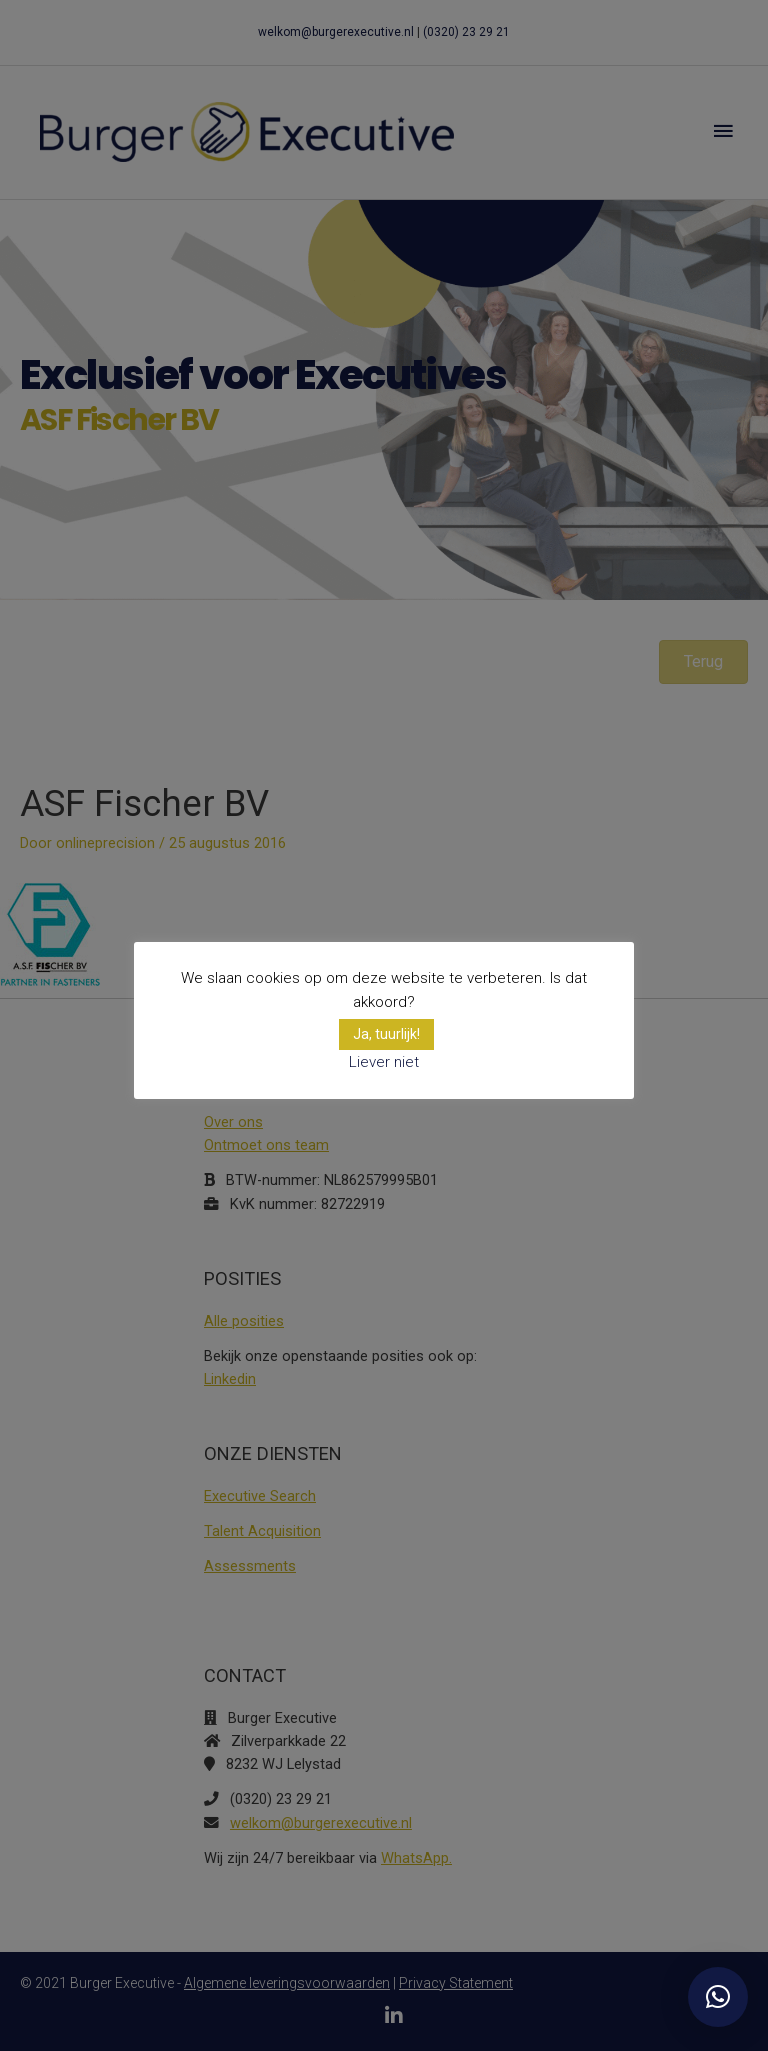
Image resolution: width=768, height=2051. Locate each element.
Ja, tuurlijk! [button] (386, 1034)
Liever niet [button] (384, 1062)
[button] (718, 1997)
